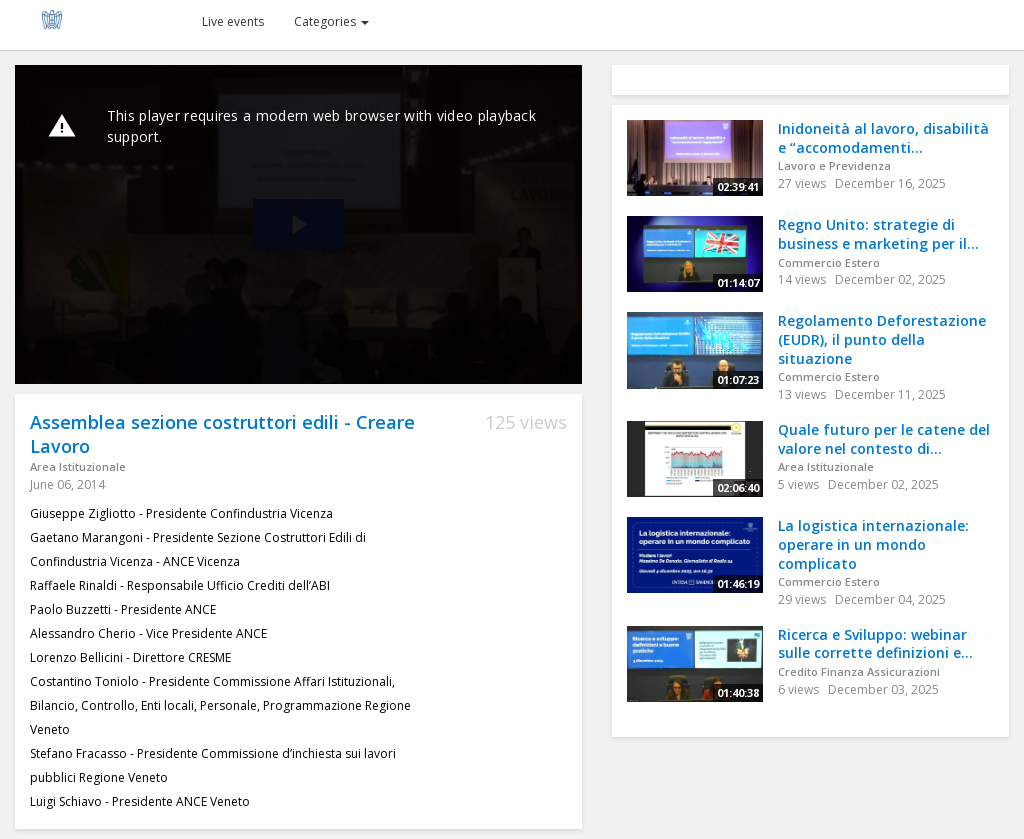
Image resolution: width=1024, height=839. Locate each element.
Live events (233, 21)
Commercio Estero (829, 262)
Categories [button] (331, 21)
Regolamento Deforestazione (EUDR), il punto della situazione (882, 339)
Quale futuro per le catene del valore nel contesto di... (884, 439)
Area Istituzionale (78, 466)
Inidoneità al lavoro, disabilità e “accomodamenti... (883, 138)
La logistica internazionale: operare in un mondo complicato (873, 544)
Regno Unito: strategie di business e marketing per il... (878, 234)
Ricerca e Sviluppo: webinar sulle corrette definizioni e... (875, 644)
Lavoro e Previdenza (834, 165)
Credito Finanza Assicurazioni (859, 671)
